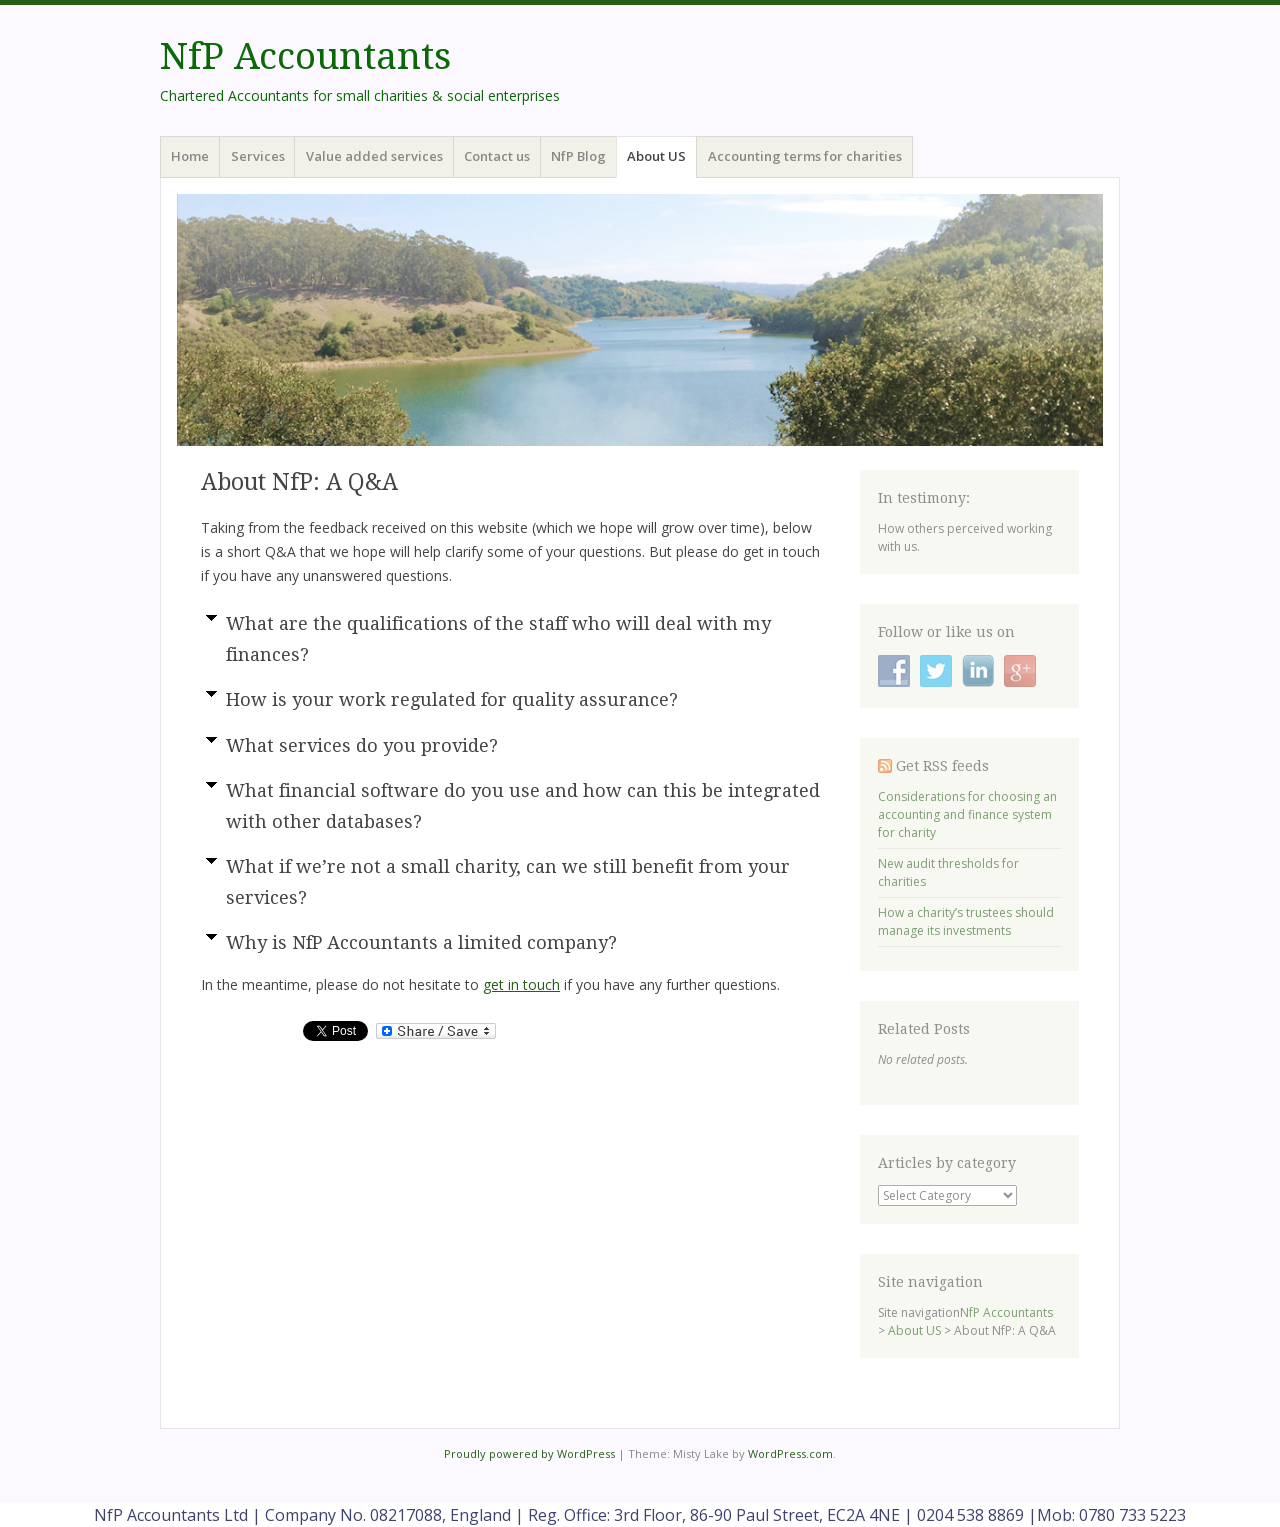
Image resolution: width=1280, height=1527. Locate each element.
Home (190, 156)
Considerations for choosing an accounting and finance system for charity (967, 814)
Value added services (374, 156)
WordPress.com (790, 1453)
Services (258, 156)
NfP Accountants (305, 56)
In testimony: (924, 498)
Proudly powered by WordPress (529, 1453)
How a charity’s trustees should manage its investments (966, 921)
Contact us (497, 156)
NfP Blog (578, 156)
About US (656, 156)
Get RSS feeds (942, 766)
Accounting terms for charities (805, 156)
